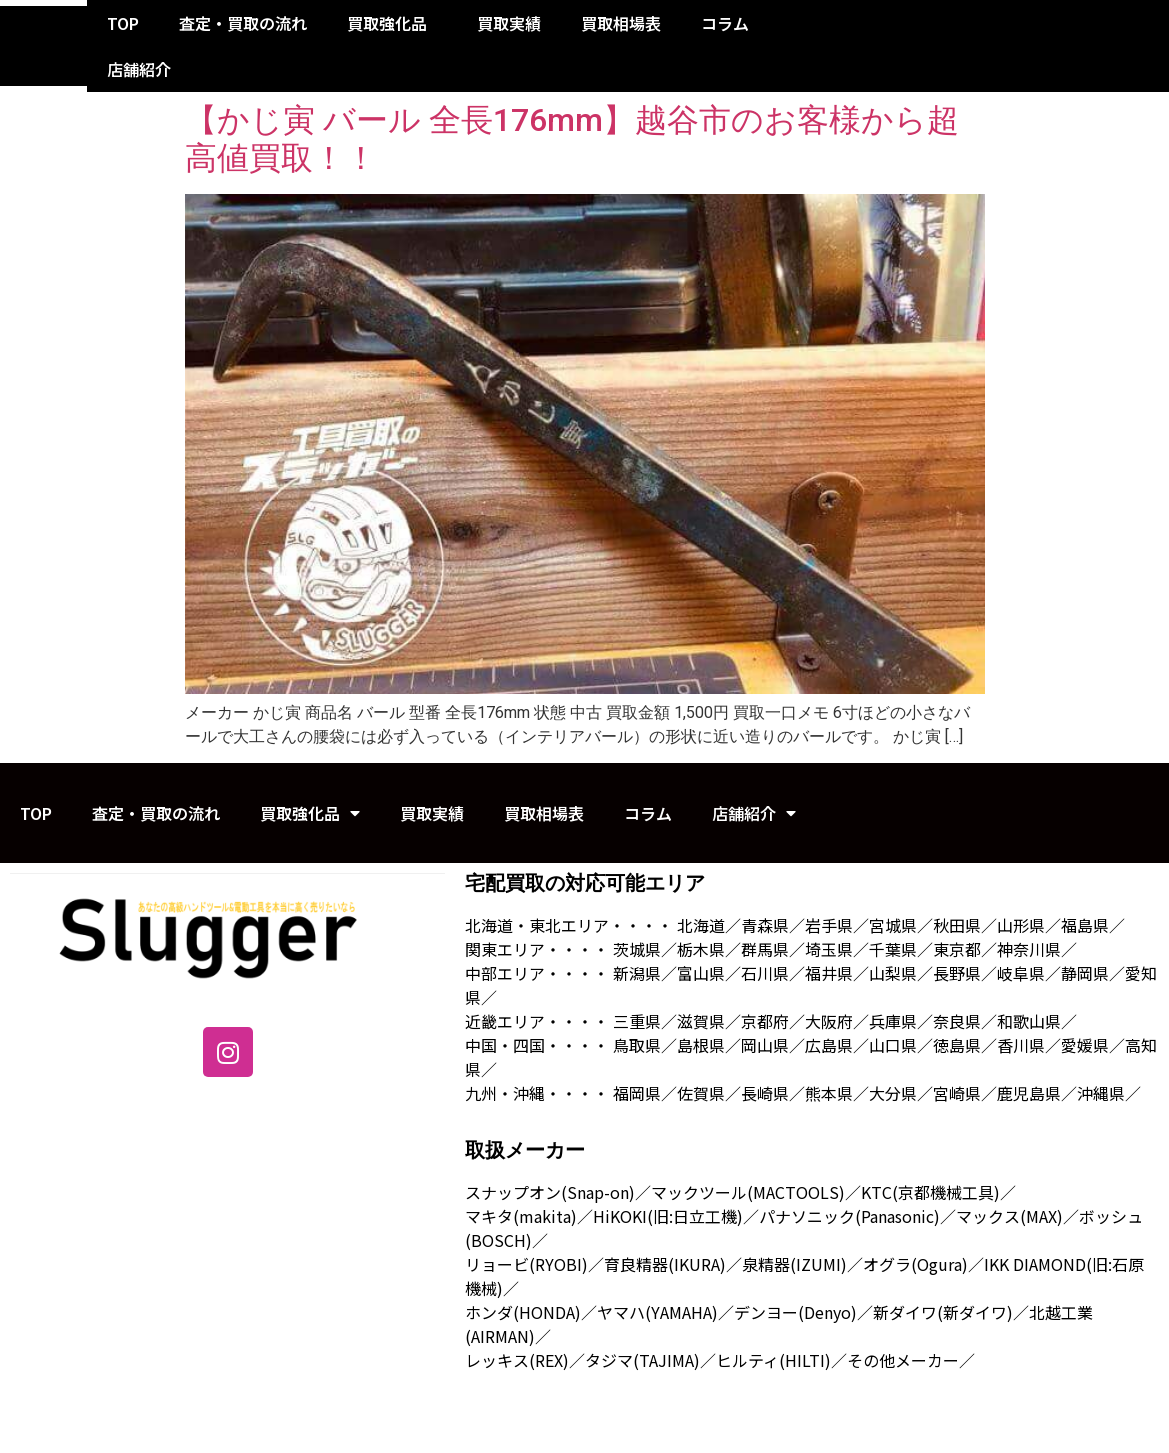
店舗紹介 (144, 69)
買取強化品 (392, 23)
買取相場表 (621, 23)
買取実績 (509, 23)
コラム (725, 23)
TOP (123, 23)
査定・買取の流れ (243, 23)
